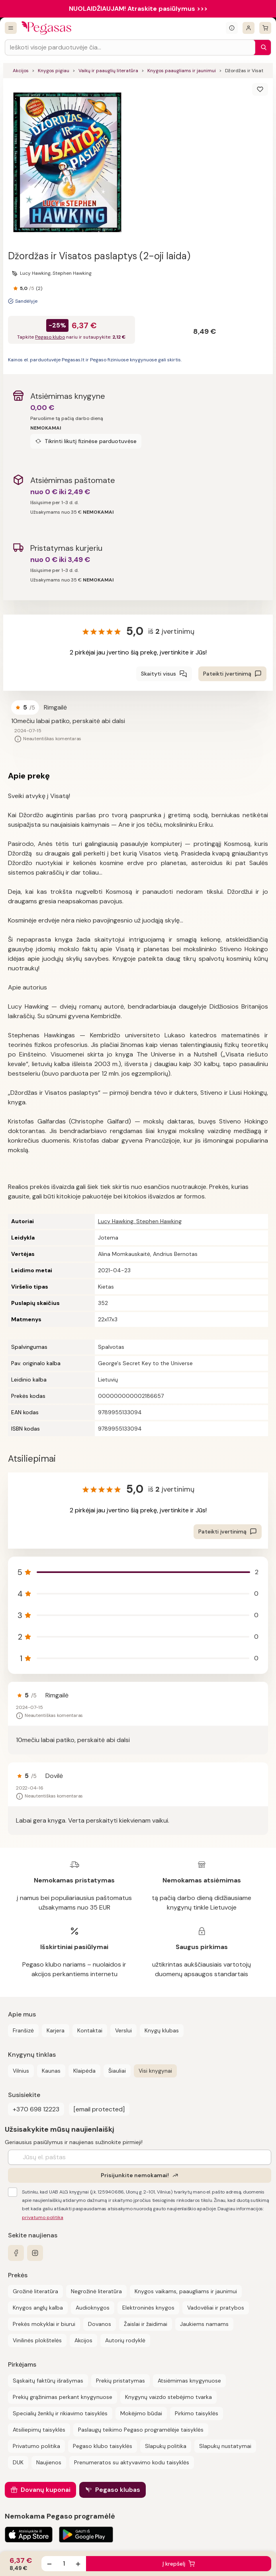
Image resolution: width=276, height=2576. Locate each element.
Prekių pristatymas (120, 2380)
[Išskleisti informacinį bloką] (232, 28)
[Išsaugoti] (260, 89)
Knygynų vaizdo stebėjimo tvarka (168, 2397)
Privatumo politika (36, 2446)
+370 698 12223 (36, 2109)
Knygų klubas (162, 2030)
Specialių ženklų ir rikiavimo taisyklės (60, 2413)
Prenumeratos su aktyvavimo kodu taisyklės (131, 2462)
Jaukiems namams (204, 2324)
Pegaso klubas (117, 2489)
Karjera (56, 2030)
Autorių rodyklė (125, 2340)
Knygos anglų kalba (38, 2307)
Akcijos (21, 70)
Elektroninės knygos (148, 2307)
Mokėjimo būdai (141, 2413)
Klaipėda (84, 2070)
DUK (18, 2462)
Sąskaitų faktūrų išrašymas (48, 2380)
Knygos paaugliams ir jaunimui (181, 70)
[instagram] (35, 2253)
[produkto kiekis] (63, 2563)
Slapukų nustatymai (225, 2446)
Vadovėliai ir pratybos (215, 2307)
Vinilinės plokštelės (37, 2340)
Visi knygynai (155, 2070)
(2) (39, 288)
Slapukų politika (165, 2446)
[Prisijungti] (248, 28)
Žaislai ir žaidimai (145, 2324)
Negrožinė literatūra (96, 2291)
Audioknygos (93, 2307)
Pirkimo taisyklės (196, 2413)
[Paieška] (261, 47)
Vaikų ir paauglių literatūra (108, 70)
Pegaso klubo (50, 337)
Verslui (123, 2030)
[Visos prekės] (11, 28)
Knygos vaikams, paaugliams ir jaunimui (186, 2291)
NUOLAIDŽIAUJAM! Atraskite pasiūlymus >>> (138, 8)
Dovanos (99, 2324)
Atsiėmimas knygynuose (189, 2380)
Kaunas (51, 2070)
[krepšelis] (265, 28)
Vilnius (21, 2070)
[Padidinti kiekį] (78, 2563)
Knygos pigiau (53, 70)
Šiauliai (117, 2070)
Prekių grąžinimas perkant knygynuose (62, 2397)
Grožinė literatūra (35, 2291)
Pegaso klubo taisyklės (102, 2446)
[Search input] (130, 47)
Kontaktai (89, 2030)
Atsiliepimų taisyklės (39, 2429)
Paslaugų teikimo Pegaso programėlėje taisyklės (141, 2429)
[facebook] (16, 2253)
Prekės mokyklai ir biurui (44, 2324)
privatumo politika (42, 2217)
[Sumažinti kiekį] (49, 2563)
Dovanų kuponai (45, 2489)
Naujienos (48, 2462)
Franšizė (23, 2030)
